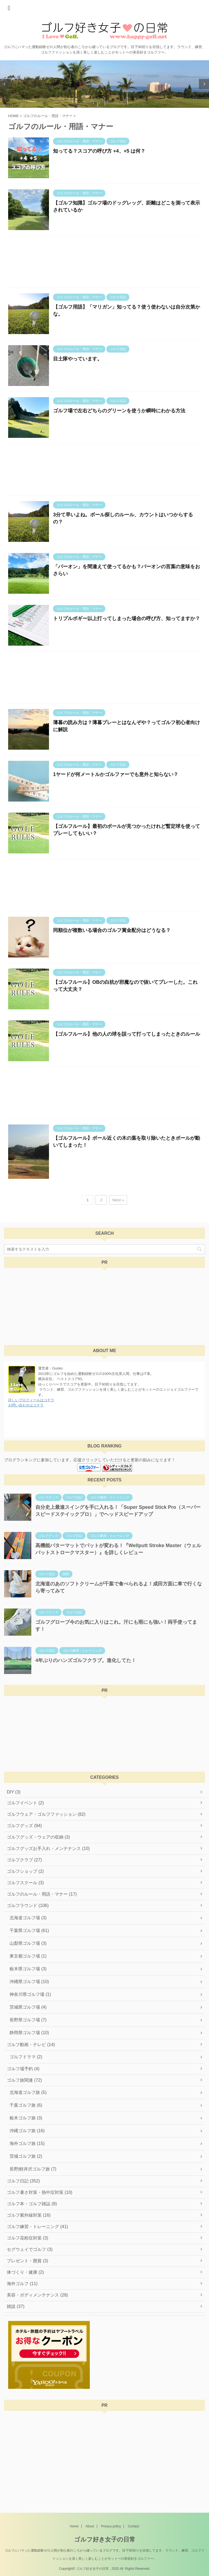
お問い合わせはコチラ (26, 1405)
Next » (118, 1200)
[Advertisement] (104, 263)
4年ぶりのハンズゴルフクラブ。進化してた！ (85, 1660)
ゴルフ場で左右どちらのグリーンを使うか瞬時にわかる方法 (119, 410)
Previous (5, 84)
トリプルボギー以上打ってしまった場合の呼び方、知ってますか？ (126, 618)
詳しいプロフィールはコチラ (31, 1400)
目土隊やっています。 (77, 359)
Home (74, 2526)
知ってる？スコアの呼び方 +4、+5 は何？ (99, 151)
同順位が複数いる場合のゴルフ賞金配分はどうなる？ (112, 930)
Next (204, 84)
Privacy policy (111, 2526)
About (89, 2526)
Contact (133, 2526)
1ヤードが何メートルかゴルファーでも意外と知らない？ (115, 774)
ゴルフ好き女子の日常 (104, 2539)
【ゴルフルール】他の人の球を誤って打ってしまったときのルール (126, 1034)
